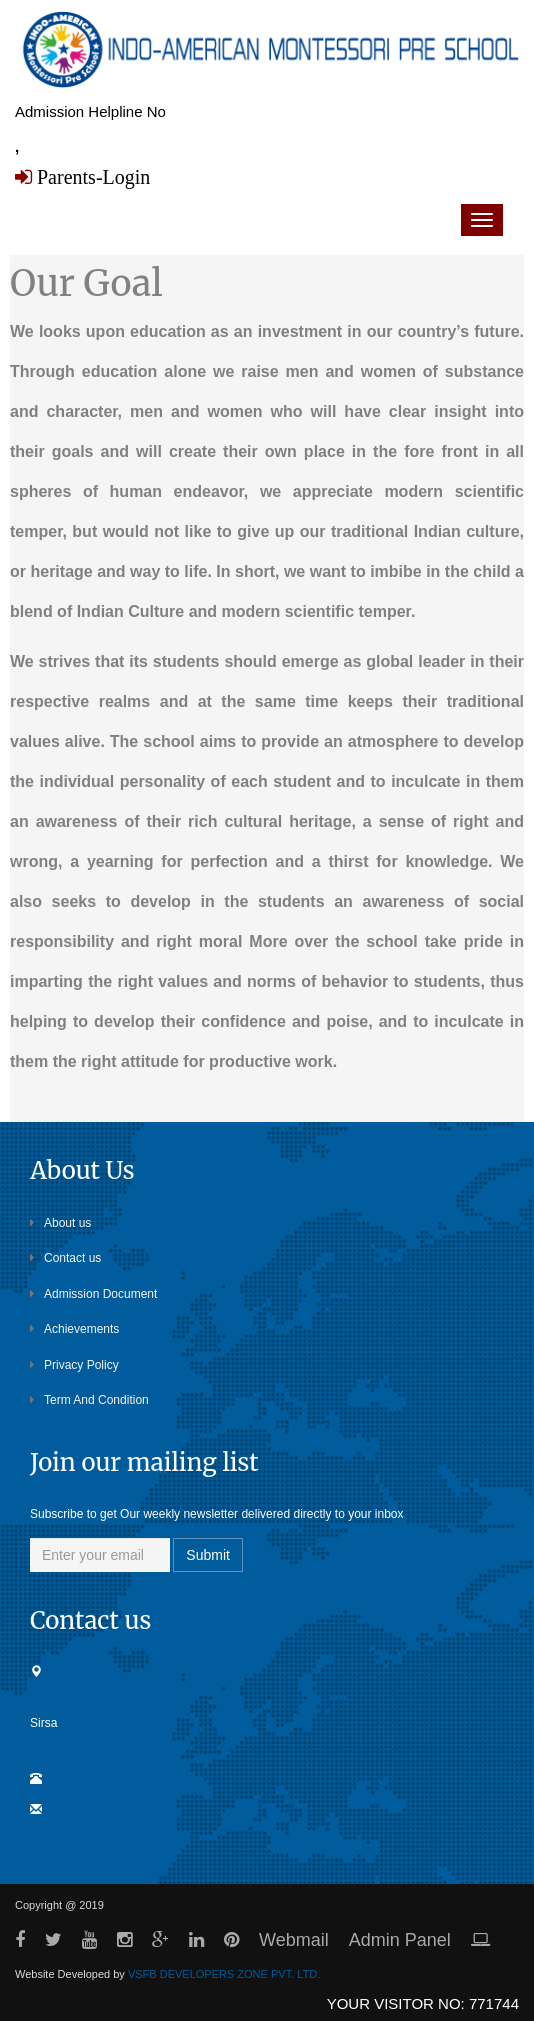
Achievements (74, 1329)
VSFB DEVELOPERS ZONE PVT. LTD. (224, 1974)
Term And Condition (89, 1400)
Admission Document (93, 1294)
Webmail (294, 1940)
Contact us (65, 1258)
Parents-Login (91, 177)
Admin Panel (400, 1940)
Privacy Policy (74, 1365)
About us (60, 1223)
